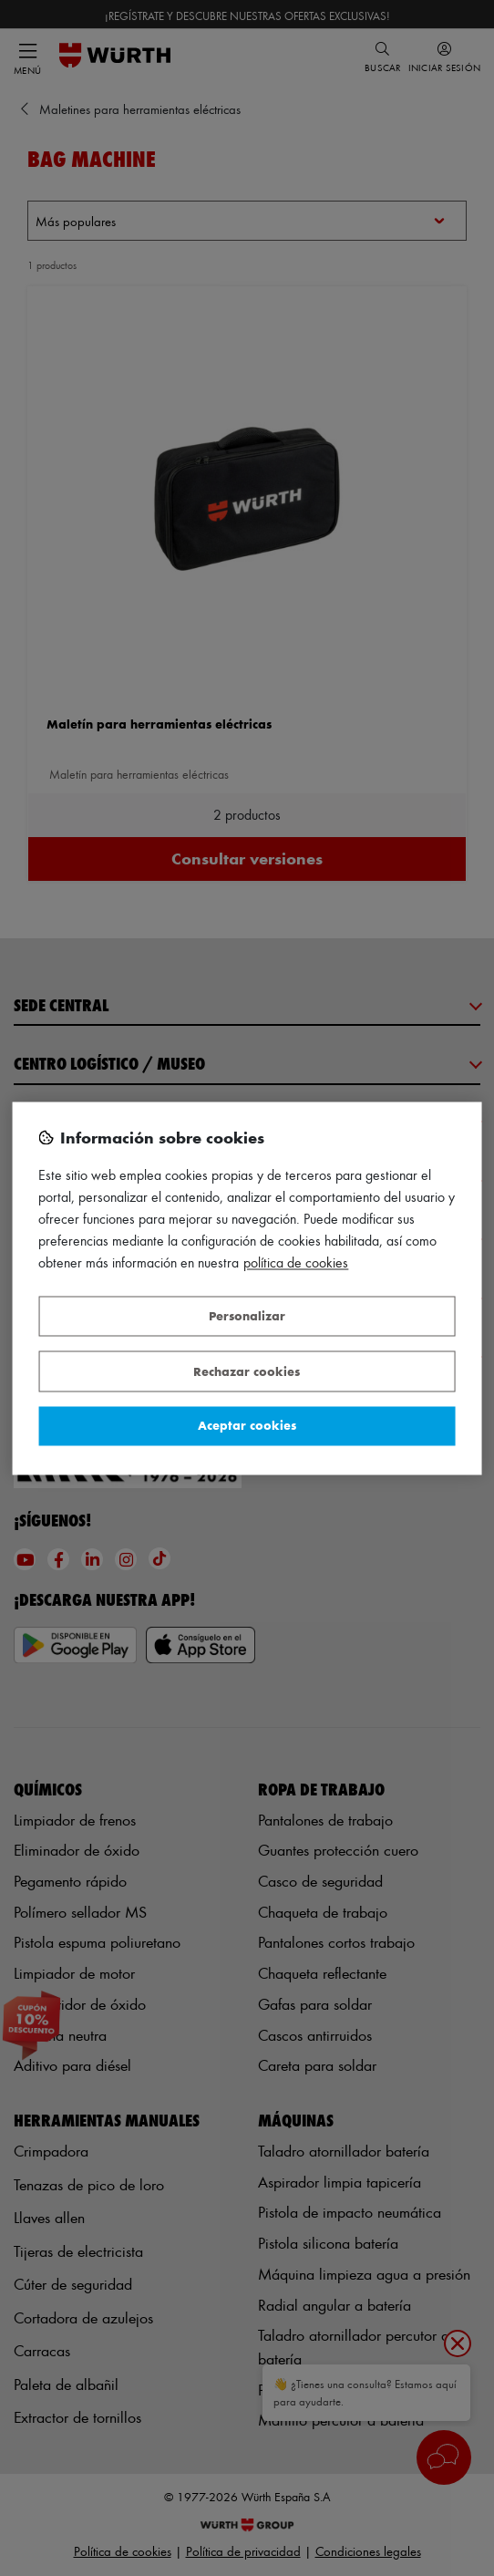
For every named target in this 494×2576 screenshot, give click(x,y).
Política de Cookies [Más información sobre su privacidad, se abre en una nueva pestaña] (295, 1262)
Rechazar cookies (246, 1371)
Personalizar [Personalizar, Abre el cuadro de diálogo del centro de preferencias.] (247, 1316)
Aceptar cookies (247, 1425)
